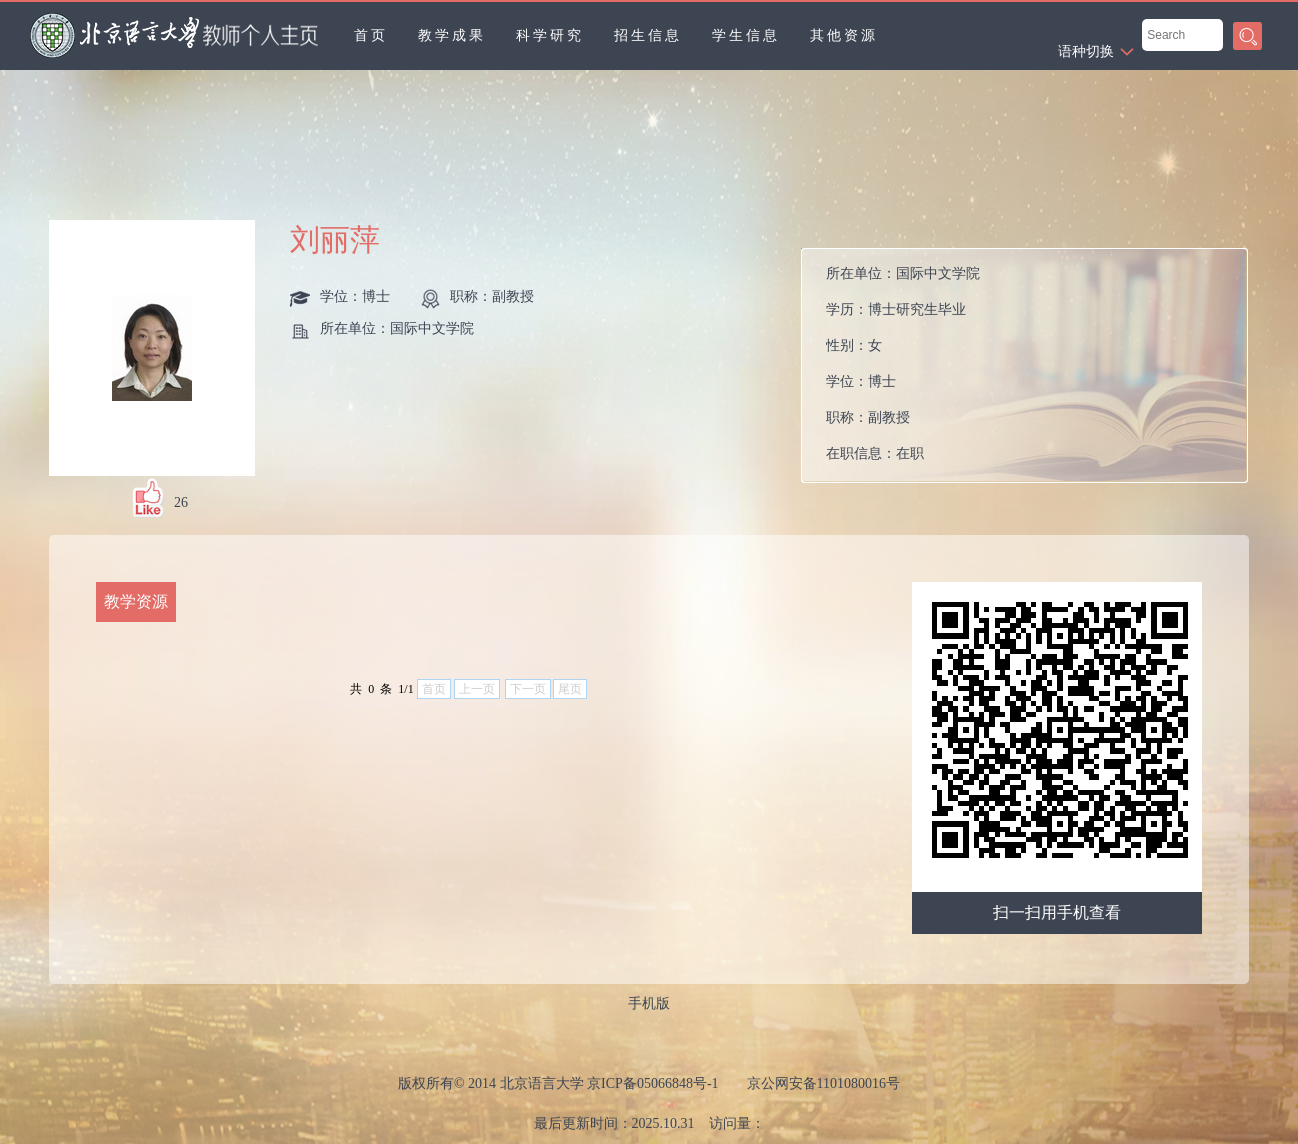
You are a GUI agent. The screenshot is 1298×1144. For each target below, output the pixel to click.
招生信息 (648, 35)
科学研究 (550, 35)
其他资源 (844, 35)
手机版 (649, 1003)
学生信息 (746, 35)
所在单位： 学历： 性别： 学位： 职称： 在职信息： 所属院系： (903, 370)
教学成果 (452, 35)
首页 (371, 35)
